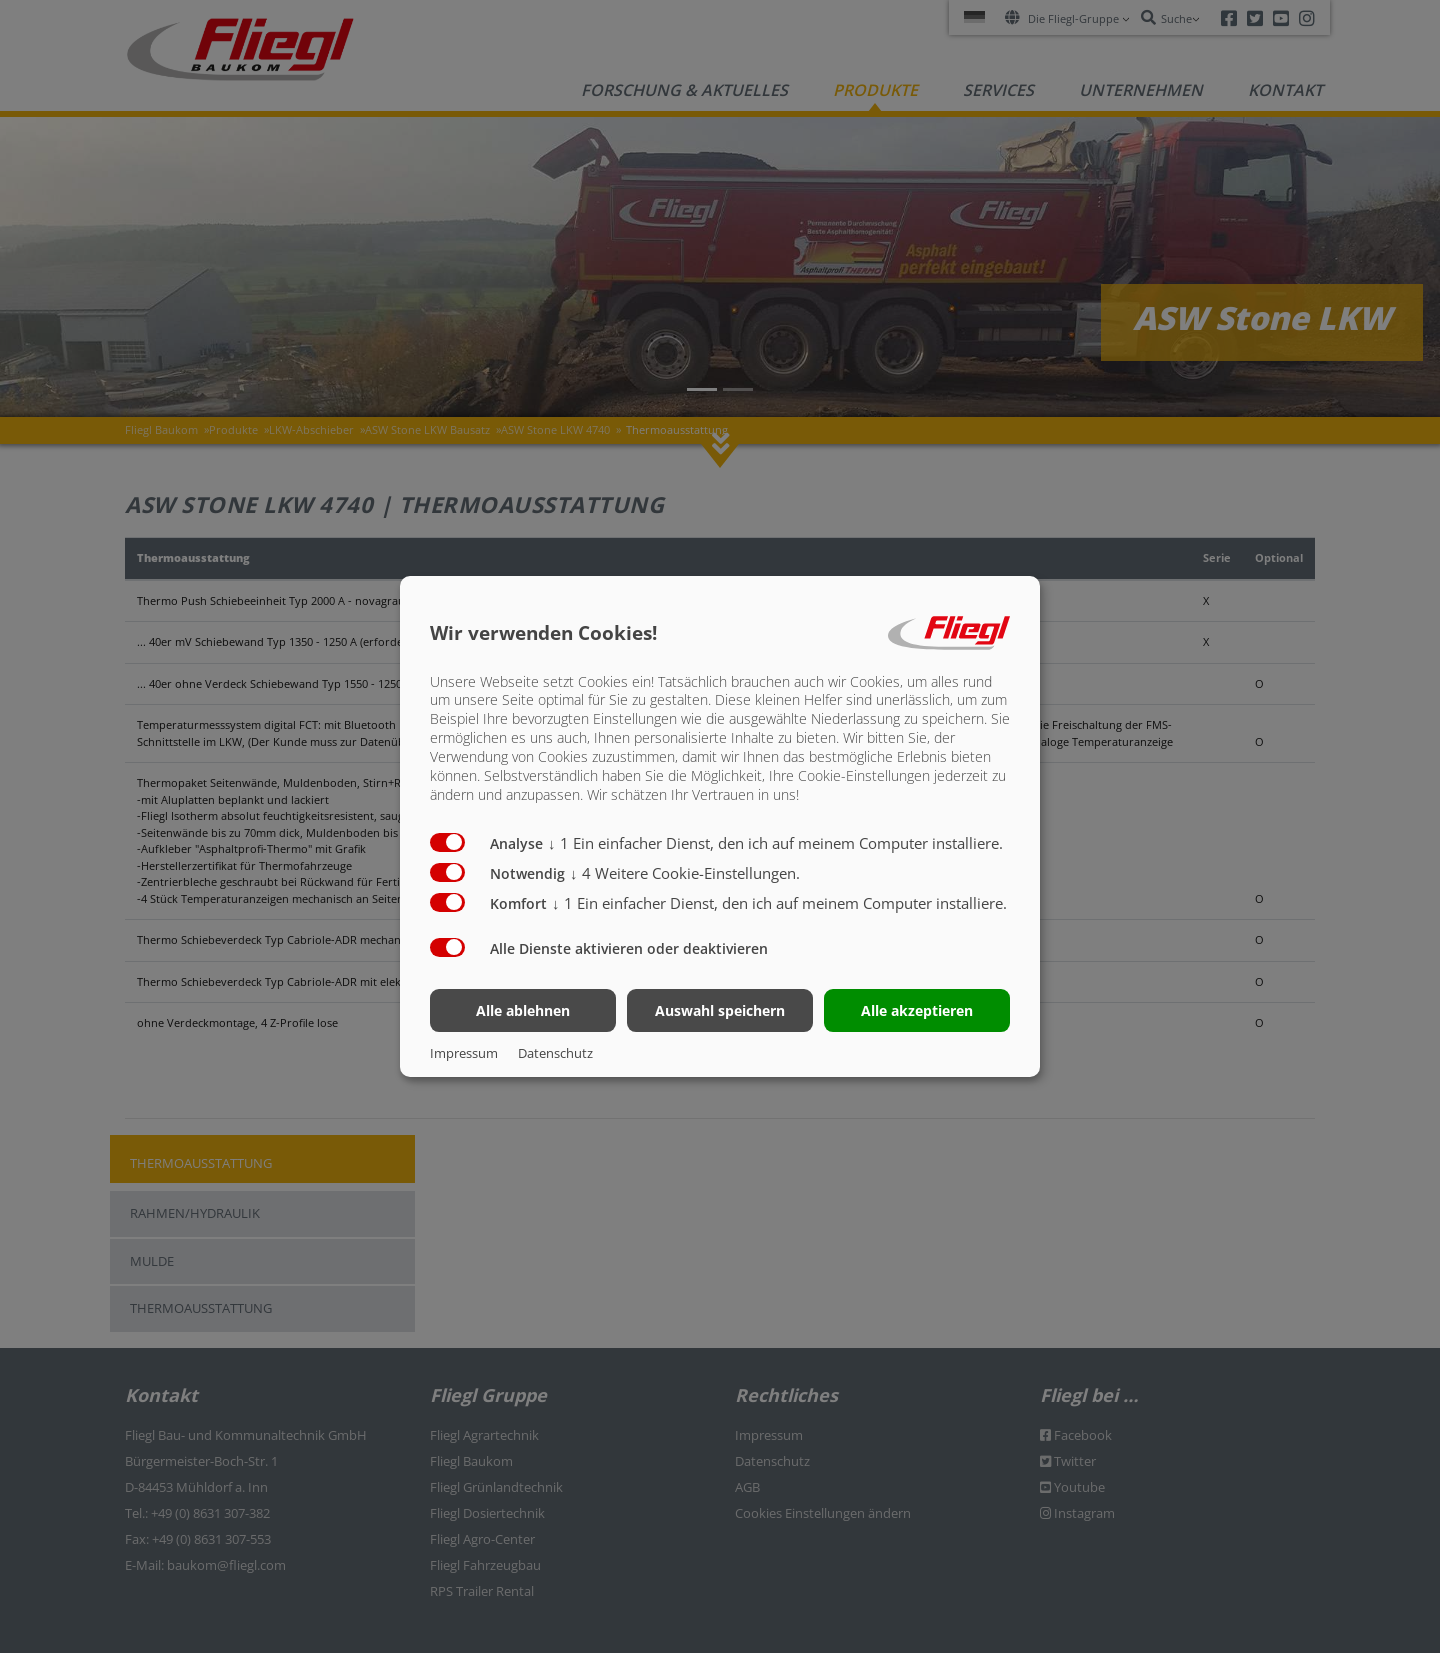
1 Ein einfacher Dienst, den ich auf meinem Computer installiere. (775, 843)
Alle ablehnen (523, 1010)
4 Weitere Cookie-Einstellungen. (685, 873)
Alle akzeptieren (917, 1010)
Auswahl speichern (720, 1010)
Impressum (464, 1053)
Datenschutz (555, 1053)
